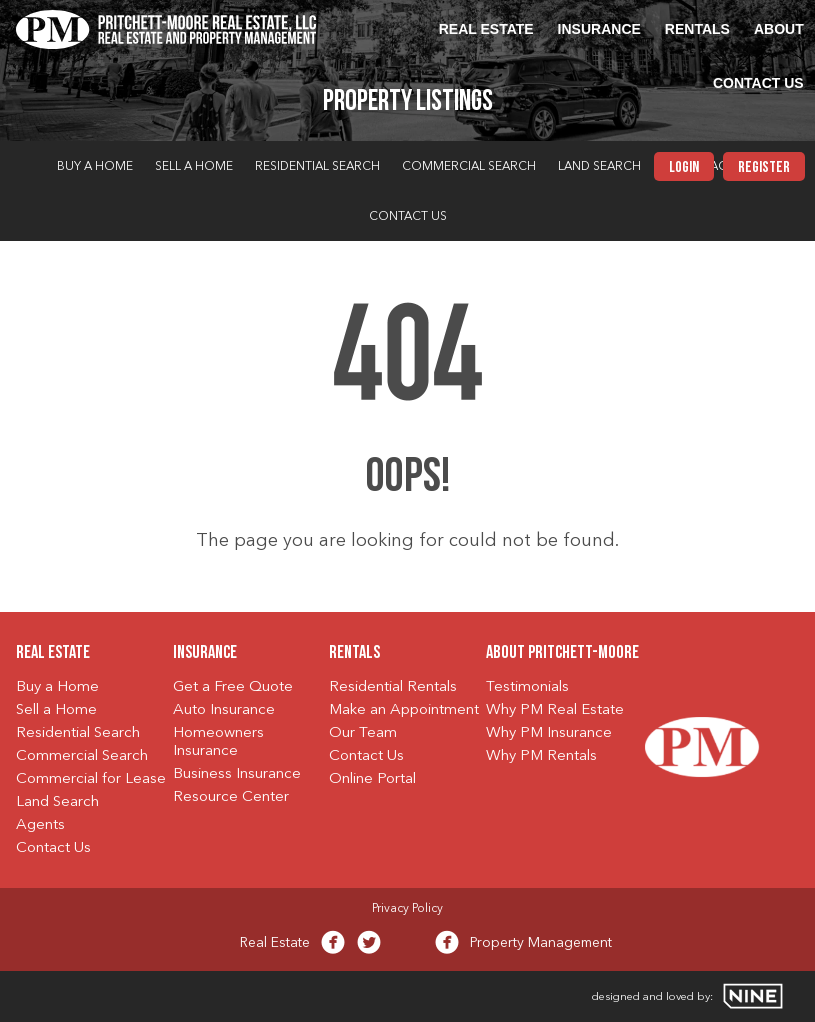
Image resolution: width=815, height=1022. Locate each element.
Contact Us (758, 83)
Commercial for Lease (91, 779)
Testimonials (527, 687)
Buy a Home (95, 167)
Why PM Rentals (541, 756)
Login (684, 168)
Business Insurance (237, 774)
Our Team (363, 733)
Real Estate (486, 29)
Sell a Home (194, 167)
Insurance (599, 29)
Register (764, 168)
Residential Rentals (393, 687)
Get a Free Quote (233, 687)
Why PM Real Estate (555, 710)
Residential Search (317, 167)
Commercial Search (469, 167)
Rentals (697, 29)
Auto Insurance (224, 710)
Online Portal (372, 779)
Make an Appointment (404, 710)
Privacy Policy (407, 909)
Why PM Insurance (549, 733)
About (779, 29)
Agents (40, 825)
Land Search (599, 167)
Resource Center (231, 797)
